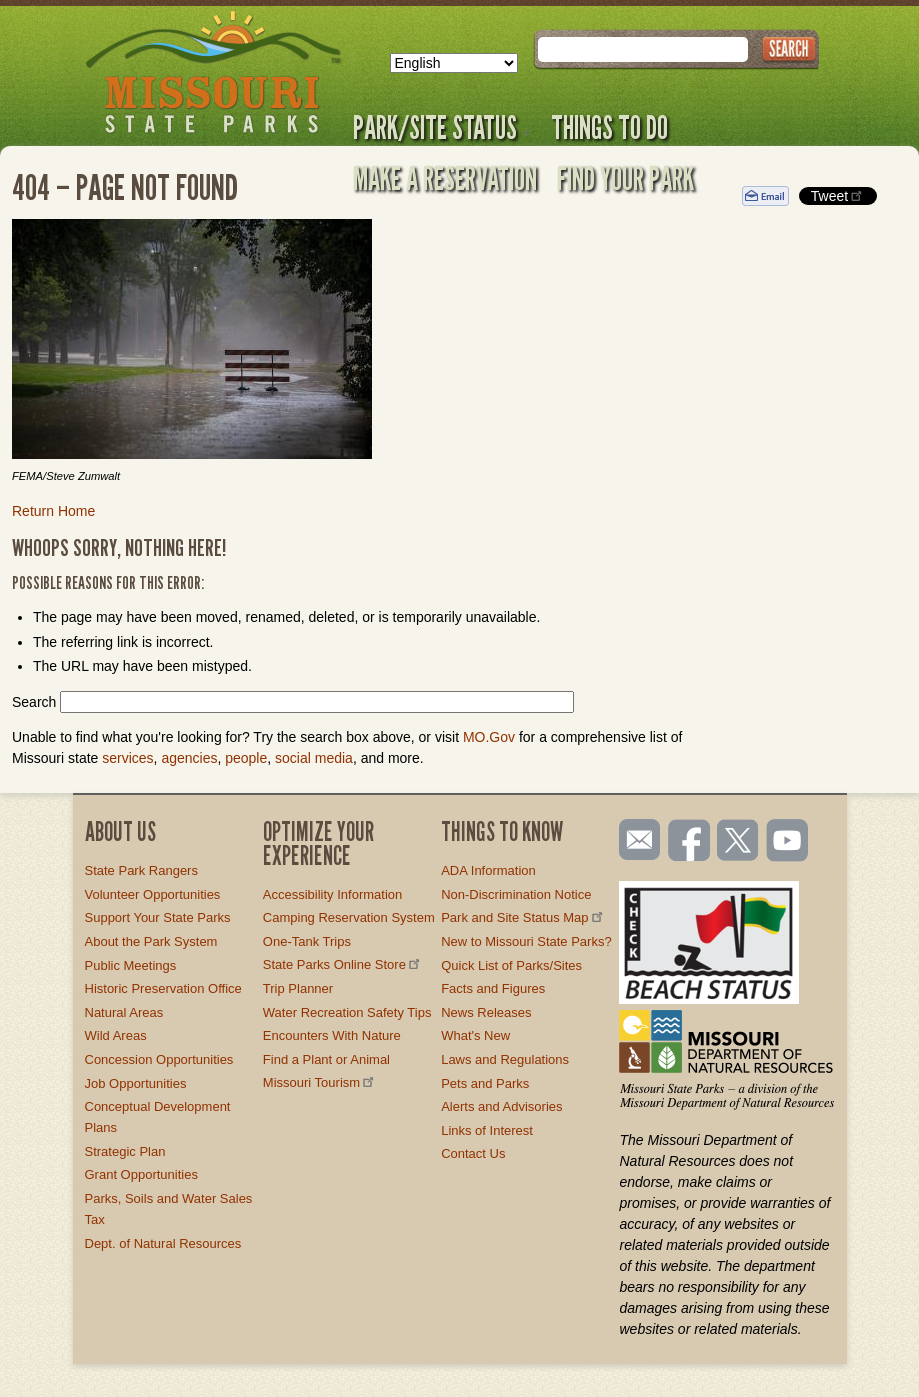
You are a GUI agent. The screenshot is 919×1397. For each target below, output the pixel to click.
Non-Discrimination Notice (516, 894)
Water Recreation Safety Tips (347, 1012)
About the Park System (151, 941)
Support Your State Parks (158, 917)
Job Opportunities (136, 1083)
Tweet (838, 195)
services (127, 758)
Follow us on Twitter (736, 842)
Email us (635, 840)
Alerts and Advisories (501, 1106)
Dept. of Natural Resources (163, 1243)
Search (34, 702)
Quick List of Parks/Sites (511, 965)
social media (314, 758)
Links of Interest (487, 1130)
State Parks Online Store (343, 964)
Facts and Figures (493, 988)
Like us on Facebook (690, 842)
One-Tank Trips (307, 941)
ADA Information (488, 870)
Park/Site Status (442, 127)
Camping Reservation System (349, 917)
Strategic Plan (125, 1151)
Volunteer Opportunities (153, 894)
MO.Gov (489, 737)
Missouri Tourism (320, 1082)
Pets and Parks (485, 1083)
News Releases (486, 1012)
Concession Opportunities (159, 1059)
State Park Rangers (141, 870)
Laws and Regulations (505, 1059)
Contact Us (473, 1153)
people (246, 758)
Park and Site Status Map (523, 917)
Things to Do (609, 127)
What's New (475, 1035)
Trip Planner (298, 988)
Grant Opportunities (141, 1174)
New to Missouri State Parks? (526, 941)
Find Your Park (625, 178)
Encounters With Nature (332, 1035)
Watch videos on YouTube (788, 842)
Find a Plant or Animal (326, 1059)
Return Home (53, 511)
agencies (189, 758)
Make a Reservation (445, 178)
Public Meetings (131, 965)
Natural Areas (124, 1012)
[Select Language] (454, 63)
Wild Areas (116, 1035)
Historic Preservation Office (163, 988)
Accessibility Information (332, 894)
